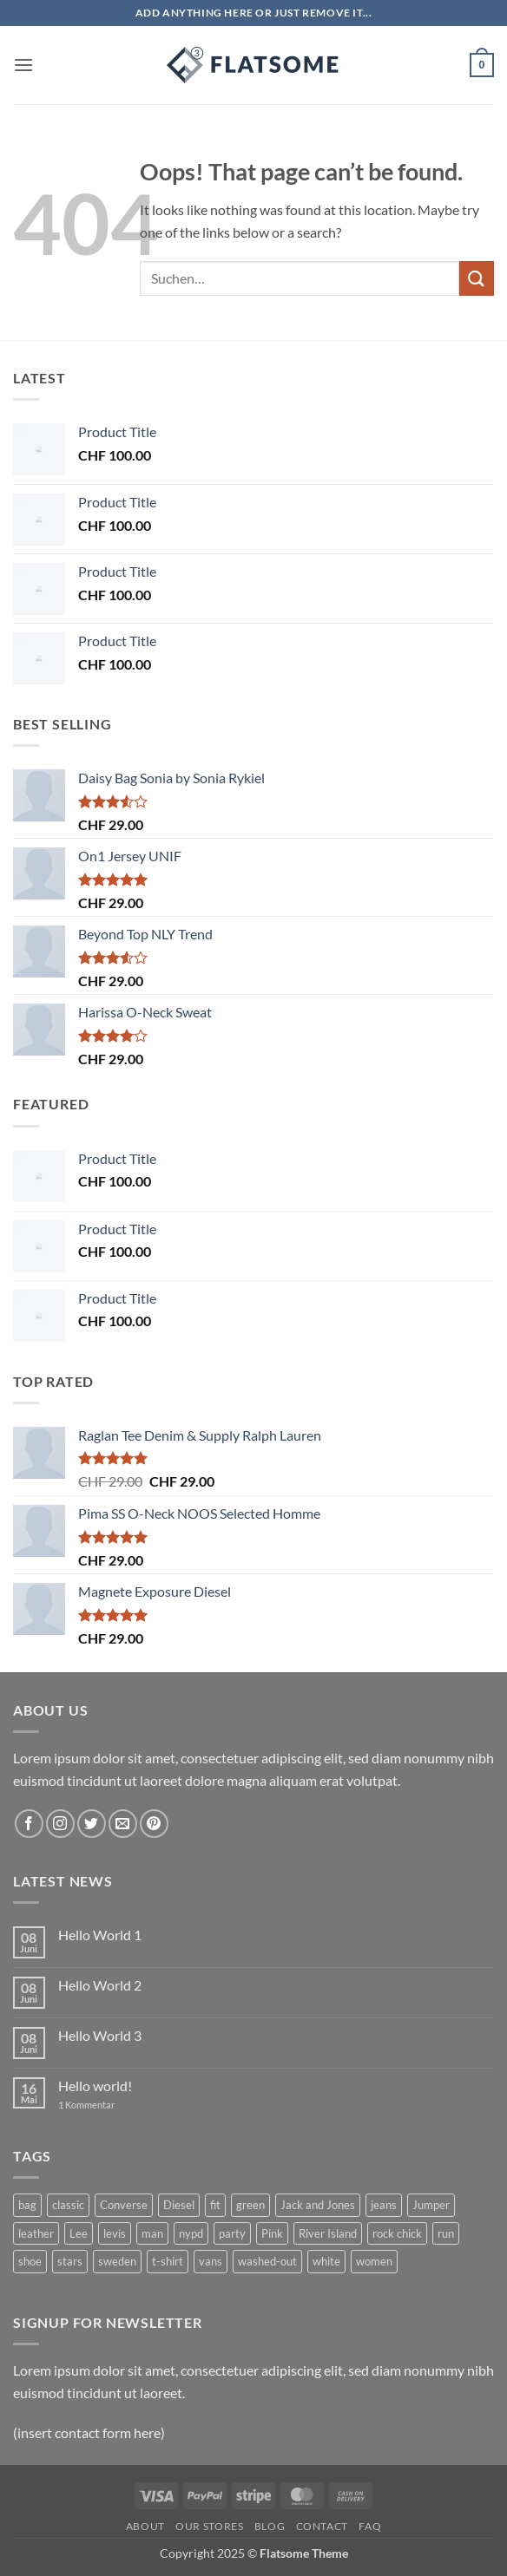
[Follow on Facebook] (29, 1823)
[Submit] (476, 278)
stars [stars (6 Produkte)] (69, 2261)
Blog (269, 2526)
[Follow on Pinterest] (154, 1823)
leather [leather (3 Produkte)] (36, 2233)
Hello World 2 (100, 1985)
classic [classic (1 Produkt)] (68, 2205)
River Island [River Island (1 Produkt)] (328, 2233)
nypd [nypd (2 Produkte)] (191, 2233)
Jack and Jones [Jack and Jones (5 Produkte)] (317, 2205)
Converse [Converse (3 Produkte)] (124, 2205)
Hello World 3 (100, 2035)
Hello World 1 (100, 1934)
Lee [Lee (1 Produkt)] (78, 2233)
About (145, 2526)
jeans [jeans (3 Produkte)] (384, 2205)
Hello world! (95, 2085)
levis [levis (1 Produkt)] (114, 2233)
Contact (322, 2526)
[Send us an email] (123, 1823)
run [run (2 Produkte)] (446, 2233)
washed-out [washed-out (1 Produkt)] (267, 2261)
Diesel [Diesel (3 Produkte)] (178, 2205)
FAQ (370, 2526)
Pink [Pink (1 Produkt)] (272, 2233)
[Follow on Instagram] (60, 1823)
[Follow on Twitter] (91, 1823)
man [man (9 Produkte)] (152, 2233)
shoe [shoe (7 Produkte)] (30, 2261)
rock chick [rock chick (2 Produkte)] (397, 2233)
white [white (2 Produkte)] (326, 2261)
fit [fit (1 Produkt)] (215, 2205)
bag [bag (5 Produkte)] (27, 2205)
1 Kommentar (99, 2104)
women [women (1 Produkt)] (374, 2261)
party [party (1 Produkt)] (232, 2233)
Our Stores (209, 2526)
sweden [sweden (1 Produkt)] (117, 2261)
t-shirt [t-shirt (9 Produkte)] (167, 2261)
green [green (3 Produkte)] (250, 2205)
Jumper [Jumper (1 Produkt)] (431, 2205)
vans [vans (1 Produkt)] (210, 2261)
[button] (23, 64)
